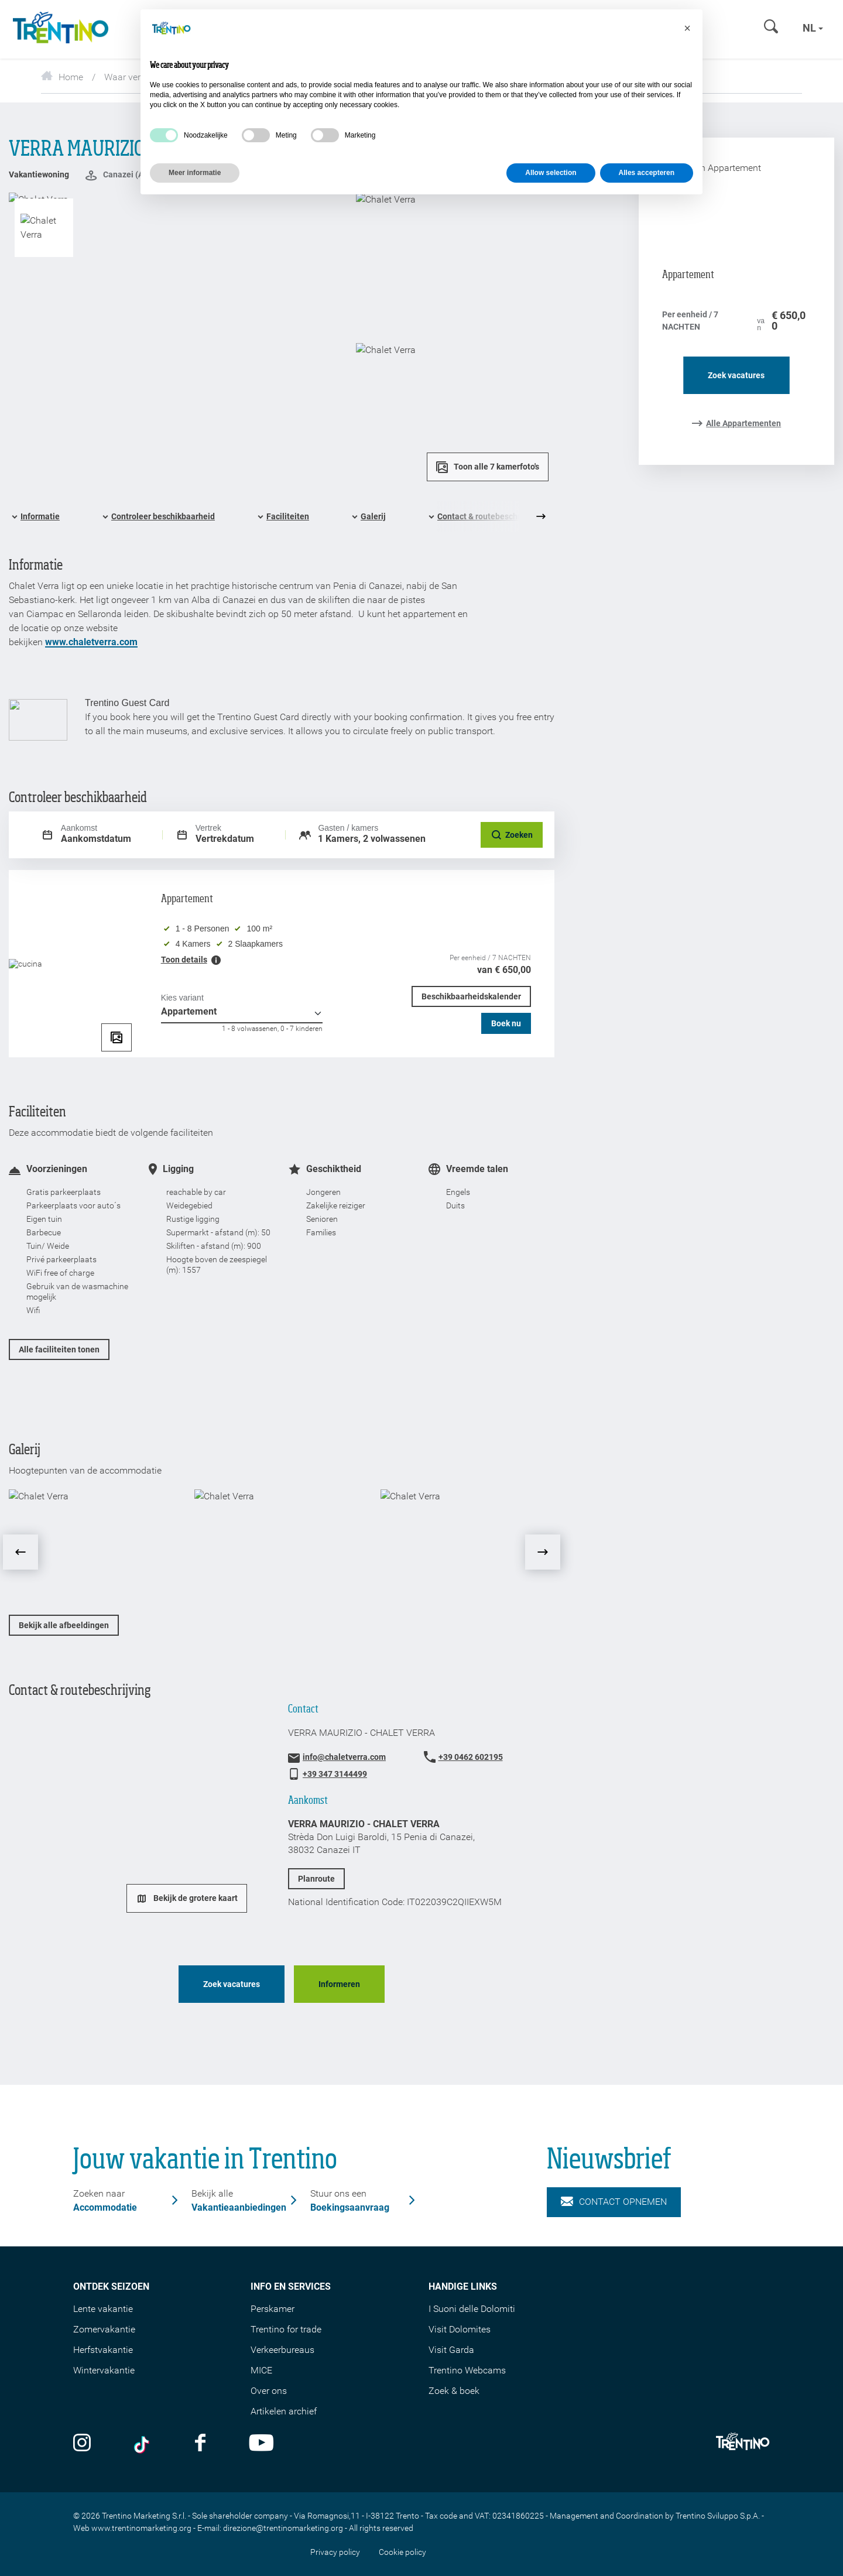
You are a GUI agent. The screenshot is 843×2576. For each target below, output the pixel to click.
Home (62, 77)
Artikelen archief (284, 2411)
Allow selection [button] (550, 173)
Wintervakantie (104, 2370)
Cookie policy (402, 2552)
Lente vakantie (103, 2308)
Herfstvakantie (103, 2349)
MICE (261, 2370)
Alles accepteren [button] (646, 173)
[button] (687, 28)
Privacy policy (335, 2552)
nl (813, 28)
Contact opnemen (614, 2202)
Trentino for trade (286, 2329)
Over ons (269, 2390)
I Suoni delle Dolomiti (472, 2308)
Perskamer (272, 2308)
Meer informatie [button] (195, 173)
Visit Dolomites (460, 2329)
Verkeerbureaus (282, 2349)
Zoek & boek (454, 2390)
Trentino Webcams (467, 2370)
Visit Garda (451, 2349)
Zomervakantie (104, 2329)
